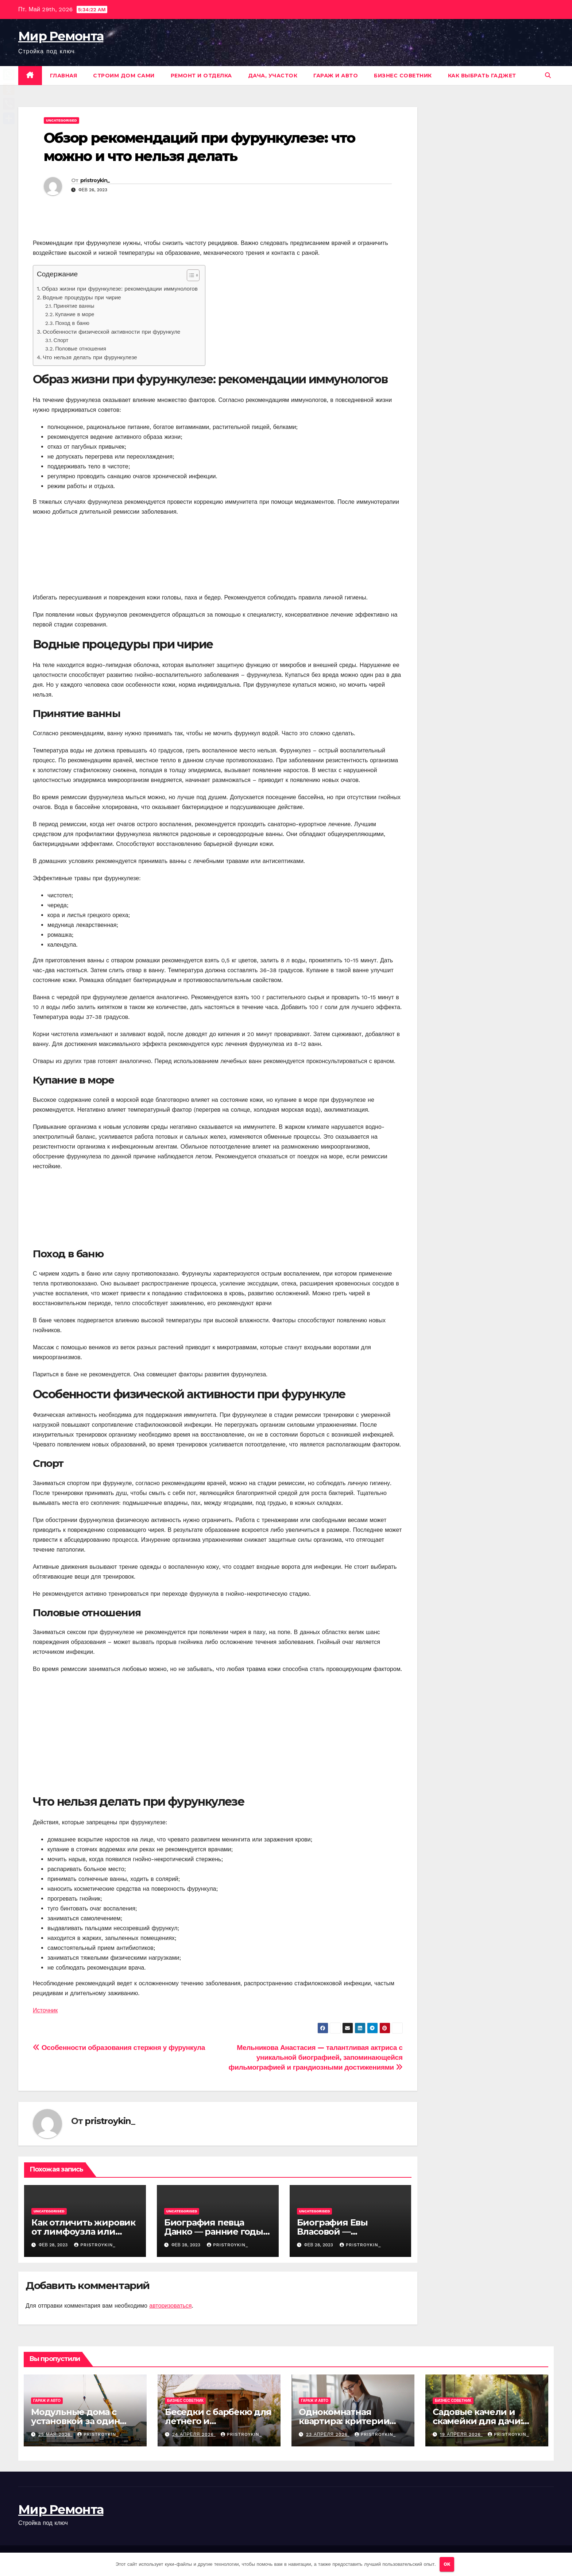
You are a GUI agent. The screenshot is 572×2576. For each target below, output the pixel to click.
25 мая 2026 (55, 2434)
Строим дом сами (124, 75)
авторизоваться (170, 2305)
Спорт (61, 340)
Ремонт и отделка (201, 75)
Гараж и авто (335, 75)
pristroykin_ (95, 180)
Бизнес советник (403, 75)
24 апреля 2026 (194, 2434)
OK (447, 2564)
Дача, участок (273, 75)
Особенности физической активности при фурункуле (111, 332)
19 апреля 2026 (461, 2434)
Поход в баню (72, 323)
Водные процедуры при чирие (82, 297)
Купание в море (74, 314)
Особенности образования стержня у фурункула (119, 2047)
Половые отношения (80, 349)
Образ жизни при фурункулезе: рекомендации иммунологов (120, 288)
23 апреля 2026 (327, 2434)
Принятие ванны (74, 306)
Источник (45, 2010)
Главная (63, 75)
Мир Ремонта (60, 36)
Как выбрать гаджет (482, 75)
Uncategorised (61, 120)
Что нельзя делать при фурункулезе (90, 357)
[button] (548, 75)
